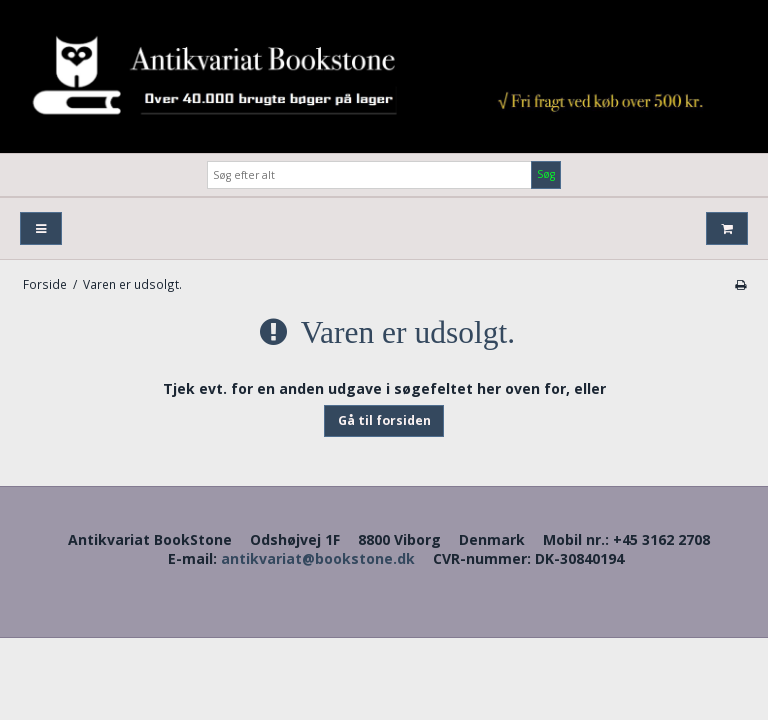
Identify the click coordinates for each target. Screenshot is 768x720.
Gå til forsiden (384, 420)
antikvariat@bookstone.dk (318, 558)
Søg (546, 174)
